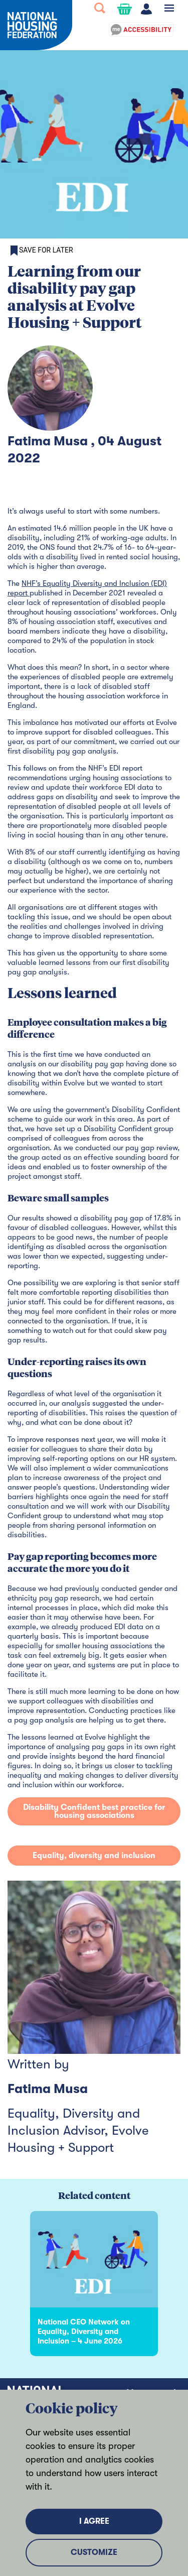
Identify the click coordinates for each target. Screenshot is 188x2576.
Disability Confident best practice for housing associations (94, 1811)
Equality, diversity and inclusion (94, 1855)
